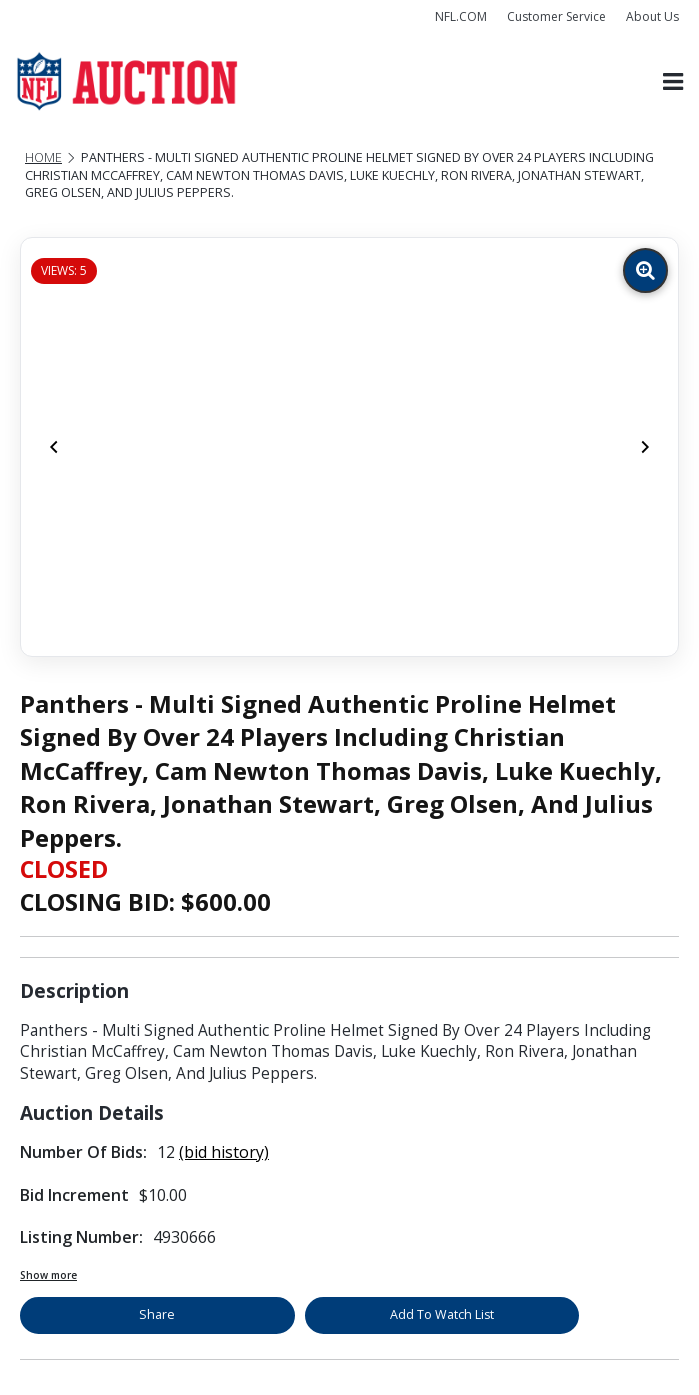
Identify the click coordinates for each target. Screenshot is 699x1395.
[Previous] (54, 447)
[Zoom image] (645, 270)
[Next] (645, 447)
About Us (652, 16)
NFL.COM (461, 16)
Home (43, 157)
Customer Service (556, 16)
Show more (48, 1275)
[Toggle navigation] (673, 82)
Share (157, 1314)
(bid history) (224, 1152)
